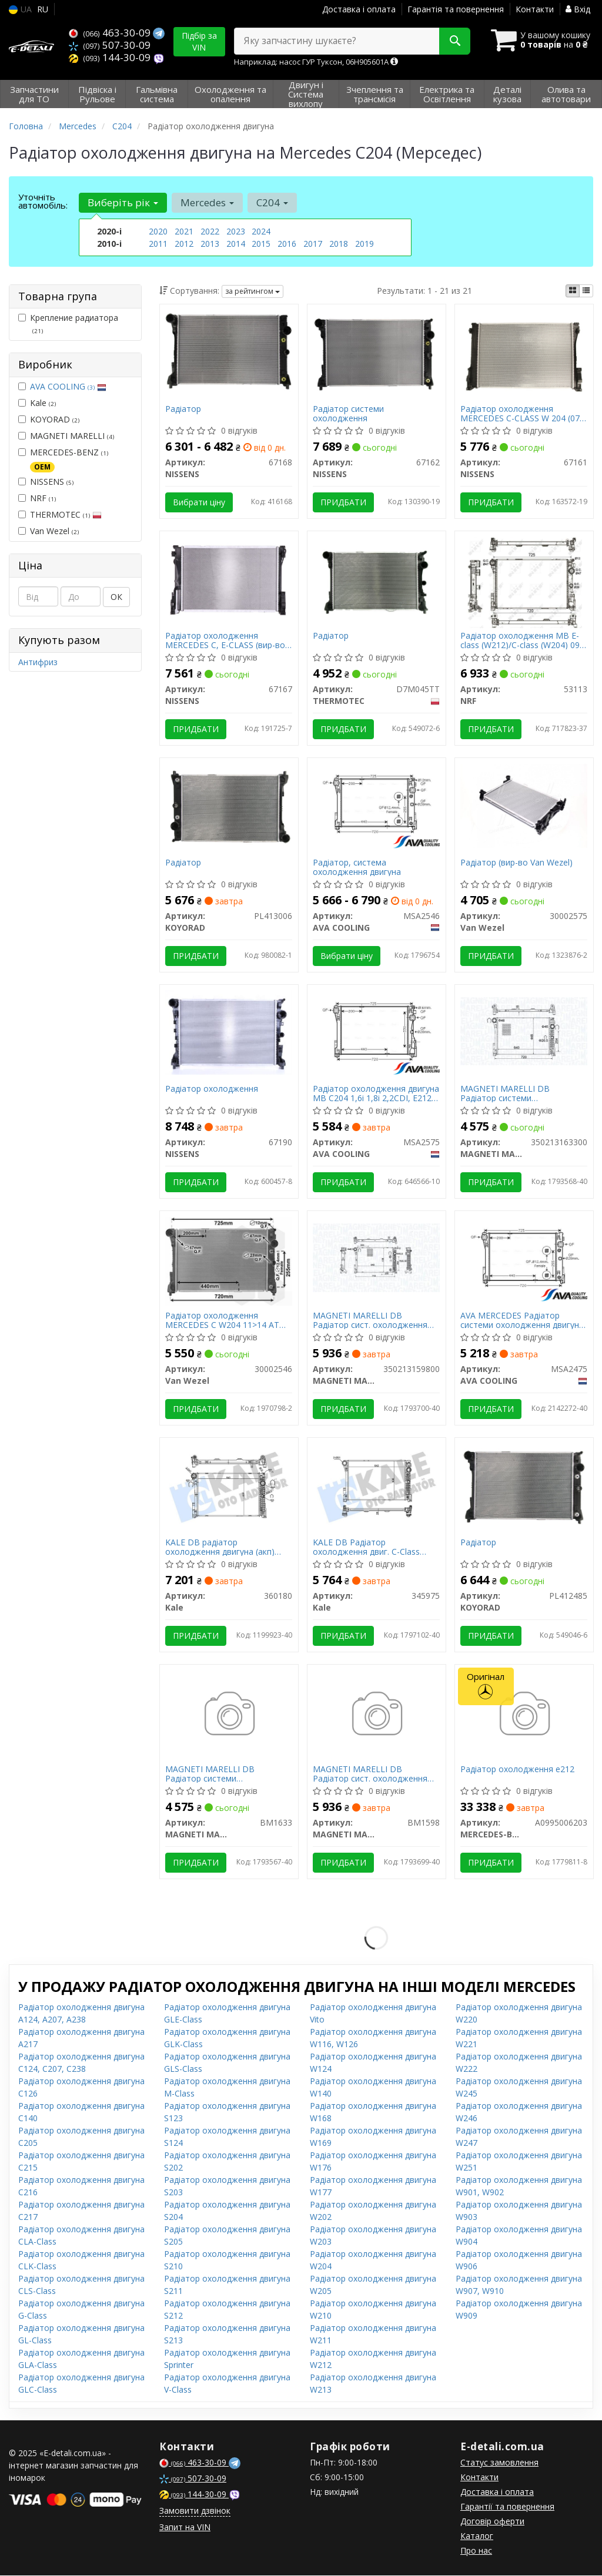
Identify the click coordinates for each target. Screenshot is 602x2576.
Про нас (476, 2551)
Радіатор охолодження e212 (518, 1770)
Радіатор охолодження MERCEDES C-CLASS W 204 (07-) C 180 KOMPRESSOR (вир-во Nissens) (523, 413)
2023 (235, 231)
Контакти (535, 9)
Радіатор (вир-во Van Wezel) (517, 863)
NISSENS (45, 481)
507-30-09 (109, 45)
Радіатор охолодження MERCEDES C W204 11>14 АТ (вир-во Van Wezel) (223, 1321)
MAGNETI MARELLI (66, 435)
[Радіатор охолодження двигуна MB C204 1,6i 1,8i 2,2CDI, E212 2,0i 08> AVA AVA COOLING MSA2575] (376, 1030)
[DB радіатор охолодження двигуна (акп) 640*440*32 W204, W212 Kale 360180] (229, 1485)
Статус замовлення (499, 2462)
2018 (338, 243)
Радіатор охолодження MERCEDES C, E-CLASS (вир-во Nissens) (226, 640)
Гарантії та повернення (507, 2507)
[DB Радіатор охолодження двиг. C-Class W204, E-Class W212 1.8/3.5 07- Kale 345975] (376, 1485)
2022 (209, 231)
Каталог (476, 2536)
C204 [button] (272, 202)
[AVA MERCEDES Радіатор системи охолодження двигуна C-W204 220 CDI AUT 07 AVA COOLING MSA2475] (524, 1257)
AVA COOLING (68, 386)
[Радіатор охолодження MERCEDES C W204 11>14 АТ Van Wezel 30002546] (229, 1260)
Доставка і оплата (359, 9)
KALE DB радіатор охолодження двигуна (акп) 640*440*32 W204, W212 (220, 1547)
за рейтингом (252, 291)
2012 (184, 243)
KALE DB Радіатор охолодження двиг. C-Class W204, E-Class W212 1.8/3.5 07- (373, 1547)
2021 (184, 231)
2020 (158, 231)
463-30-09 (111, 32)
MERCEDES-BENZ (63, 459)
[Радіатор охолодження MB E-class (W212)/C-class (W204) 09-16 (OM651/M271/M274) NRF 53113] (524, 581)
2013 (209, 243)
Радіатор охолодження (212, 1090)
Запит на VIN (184, 2527)
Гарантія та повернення (455, 9)
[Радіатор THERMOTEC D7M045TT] (376, 577)
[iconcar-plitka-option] (573, 290)
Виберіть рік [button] (123, 202)
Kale (37, 402)
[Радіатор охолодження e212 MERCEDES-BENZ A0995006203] (524, 1715)
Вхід (578, 9)
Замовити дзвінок (194, 2511)
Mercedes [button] (207, 202)
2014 (235, 243)
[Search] (454, 41)
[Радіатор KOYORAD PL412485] (524, 1485)
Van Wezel (48, 530)
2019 (364, 243)
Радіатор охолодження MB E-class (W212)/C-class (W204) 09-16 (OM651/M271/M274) (522, 640)
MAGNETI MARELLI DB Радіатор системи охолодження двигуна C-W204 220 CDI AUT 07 (521, 1094)
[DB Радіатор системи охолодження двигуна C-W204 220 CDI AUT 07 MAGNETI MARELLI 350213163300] (524, 1030)
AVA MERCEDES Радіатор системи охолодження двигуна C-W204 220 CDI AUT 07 (522, 1321)
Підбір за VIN (199, 41)
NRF (37, 498)
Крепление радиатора (68, 324)
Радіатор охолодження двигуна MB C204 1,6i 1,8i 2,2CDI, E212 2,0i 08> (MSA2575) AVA (376, 1094)
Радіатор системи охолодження (348, 413)
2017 (312, 243)
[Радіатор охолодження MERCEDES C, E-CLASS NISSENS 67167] (229, 577)
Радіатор (184, 409)
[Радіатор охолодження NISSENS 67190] (229, 1031)
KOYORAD (48, 419)
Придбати (344, 502)
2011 (158, 243)
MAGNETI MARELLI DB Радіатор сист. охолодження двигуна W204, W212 (370, 1321)
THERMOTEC (60, 514)
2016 (286, 243)
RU (42, 9)
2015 (261, 243)
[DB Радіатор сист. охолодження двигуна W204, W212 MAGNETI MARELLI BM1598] (376, 1715)
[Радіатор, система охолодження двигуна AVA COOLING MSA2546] (376, 803)
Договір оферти (492, 2521)
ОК (116, 596)
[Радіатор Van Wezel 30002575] (524, 804)
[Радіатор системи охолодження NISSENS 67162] (376, 351)
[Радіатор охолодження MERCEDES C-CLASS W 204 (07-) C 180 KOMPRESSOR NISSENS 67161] (524, 354)
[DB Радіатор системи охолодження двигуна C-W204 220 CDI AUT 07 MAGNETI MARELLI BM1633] (229, 1715)
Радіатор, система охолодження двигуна (357, 867)
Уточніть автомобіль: (43, 201)
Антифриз (38, 662)
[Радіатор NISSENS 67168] (229, 351)
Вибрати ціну (199, 502)
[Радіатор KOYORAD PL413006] (229, 804)
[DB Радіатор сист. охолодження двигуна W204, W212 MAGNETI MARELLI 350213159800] (376, 1257)
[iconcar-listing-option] (586, 290)
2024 (261, 231)
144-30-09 (111, 57)
